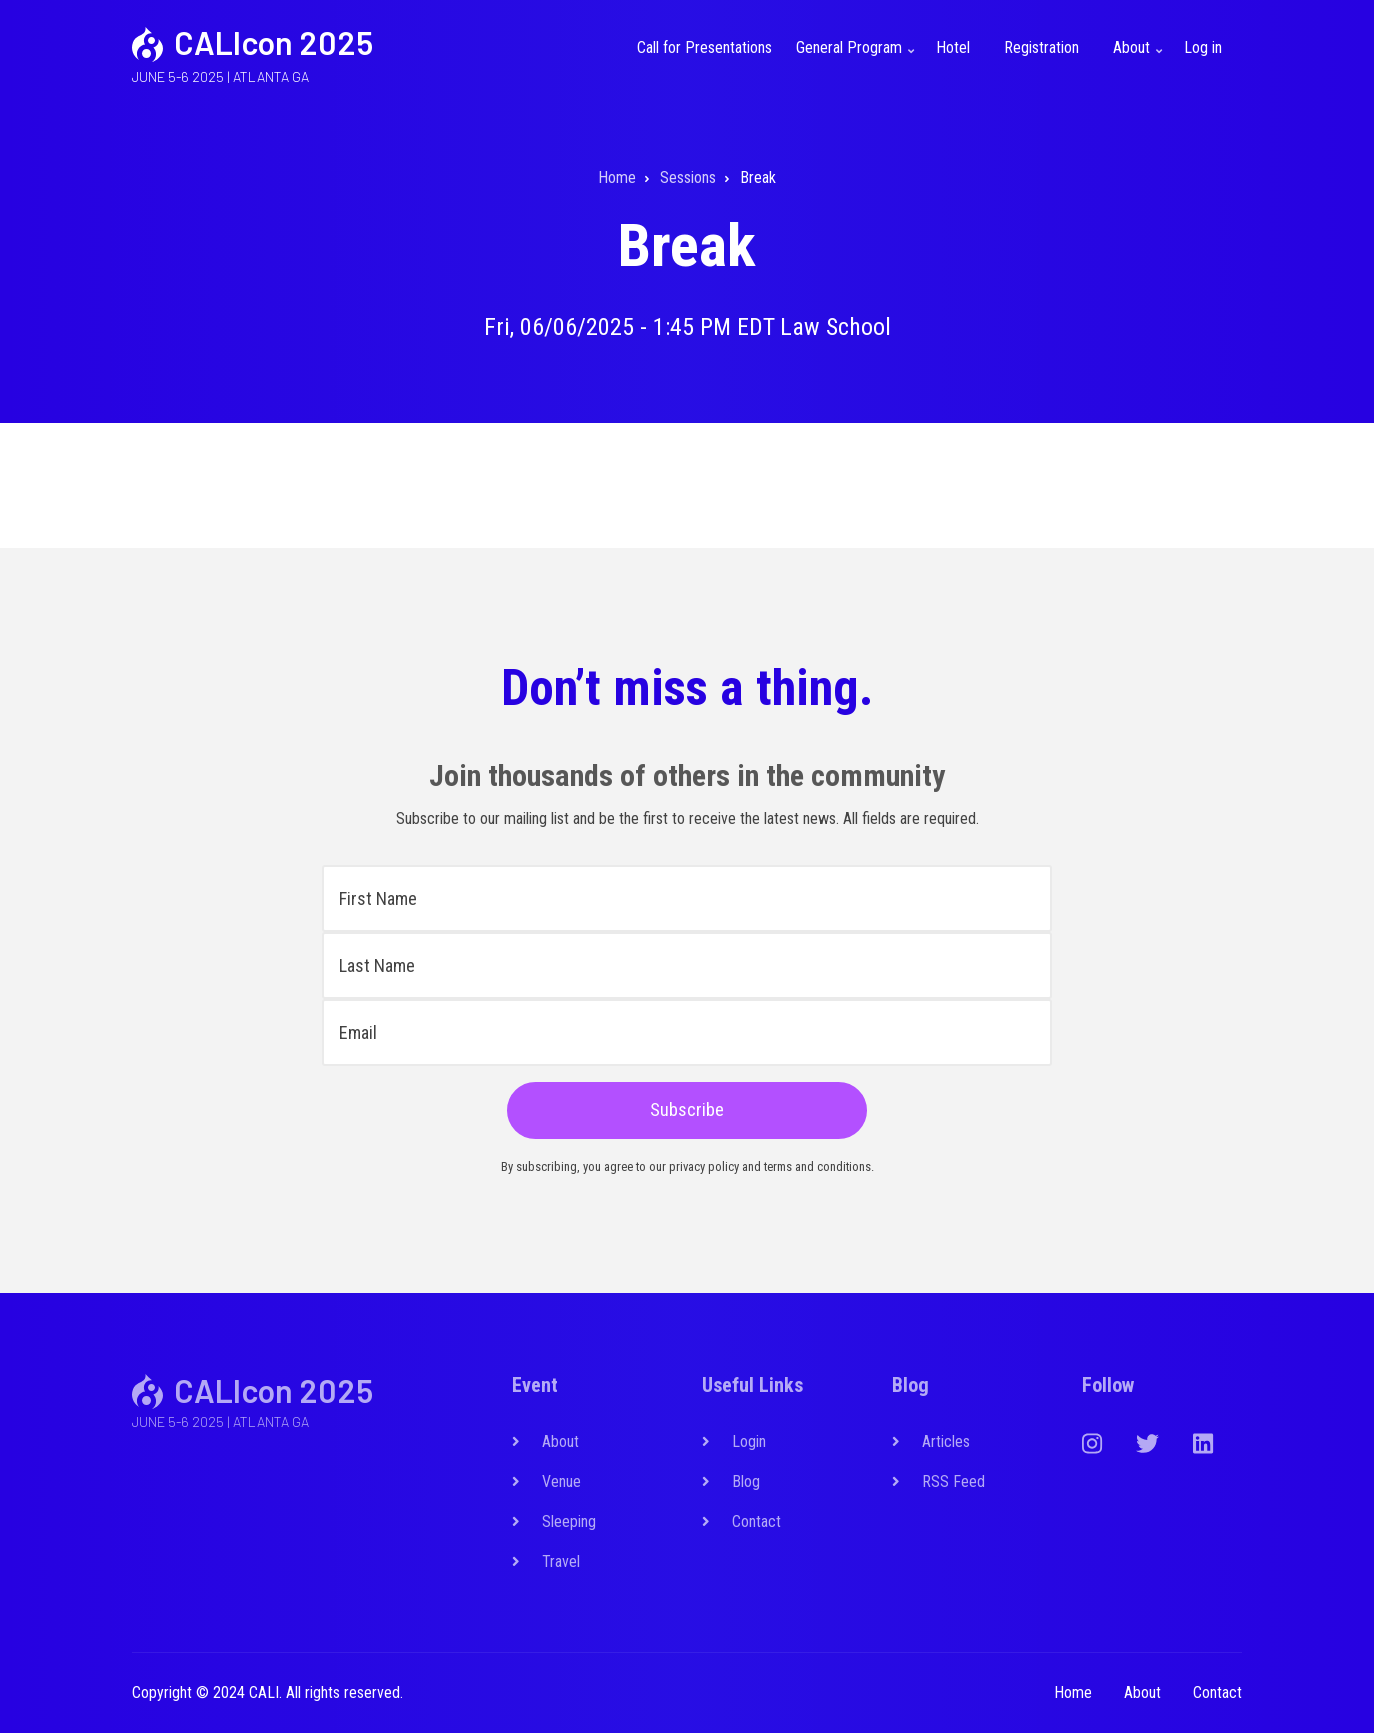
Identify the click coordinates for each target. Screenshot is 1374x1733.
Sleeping (569, 1521)
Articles (946, 1441)
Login (749, 1441)
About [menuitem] (1140, 59)
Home (1073, 1692)
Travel (561, 1561)
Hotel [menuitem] (953, 47)
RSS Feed (953, 1481)
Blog (746, 1481)
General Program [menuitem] (857, 59)
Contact (756, 1521)
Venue (561, 1481)
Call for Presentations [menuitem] (704, 47)
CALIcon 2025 (273, 42)
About (560, 1441)
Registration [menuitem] (1041, 47)
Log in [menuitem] (1203, 47)
